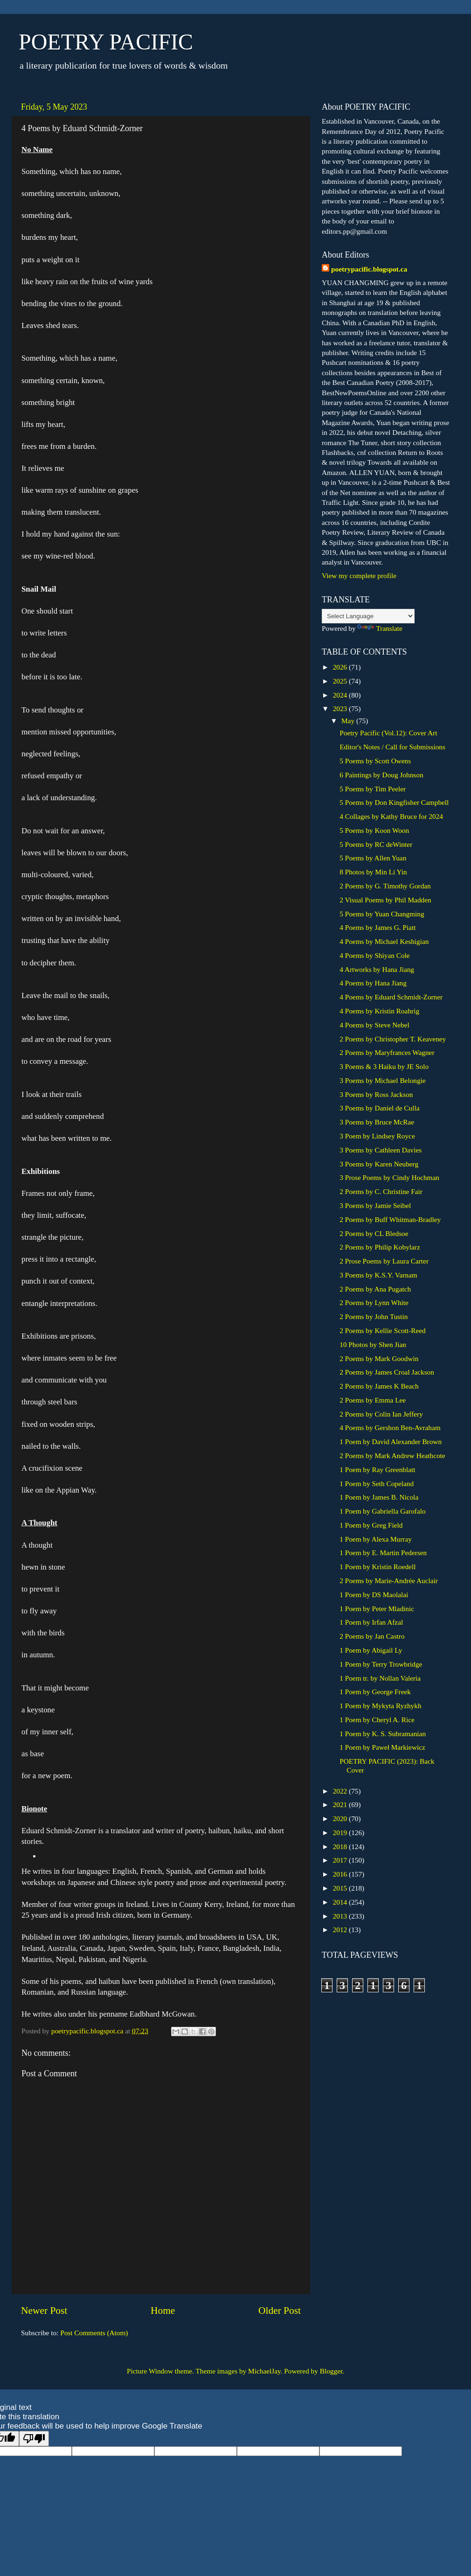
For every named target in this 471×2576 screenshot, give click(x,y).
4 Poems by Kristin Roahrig (379, 1011)
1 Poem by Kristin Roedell (377, 1567)
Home (163, 2310)
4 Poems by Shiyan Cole (374, 955)
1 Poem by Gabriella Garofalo (382, 1511)
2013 (341, 1916)
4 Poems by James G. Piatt (377, 927)
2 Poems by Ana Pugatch (375, 1289)
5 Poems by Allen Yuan (372, 858)
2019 (341, 1832)
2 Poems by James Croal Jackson (386, 1372)
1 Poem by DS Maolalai (373, 1595)
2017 (341, 1860)
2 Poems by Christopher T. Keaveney (392, 1039)
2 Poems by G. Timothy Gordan (384, 886)
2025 (341, 681)
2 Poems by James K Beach (379, 1386)
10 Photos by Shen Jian (372, 1344)
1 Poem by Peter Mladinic (376, 1609)
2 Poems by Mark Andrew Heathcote (392, 1455)
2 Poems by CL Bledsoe (373, 1233)
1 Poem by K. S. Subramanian (382, 1734)
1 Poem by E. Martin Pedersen (383, 1553)
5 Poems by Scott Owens (375, 761)
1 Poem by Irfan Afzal (371, 1622)
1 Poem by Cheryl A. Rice (377, 1720)
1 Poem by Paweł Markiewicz (382, 1747)
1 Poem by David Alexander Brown (390, 1441)
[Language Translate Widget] (368, 616)
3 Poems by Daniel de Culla (379, 1108)
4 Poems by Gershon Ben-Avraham (389, 1427)
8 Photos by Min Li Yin (373, 872)
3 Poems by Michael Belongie (382, 1080)
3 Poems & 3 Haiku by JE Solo (384, 1066)
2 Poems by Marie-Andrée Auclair (388, 1581)
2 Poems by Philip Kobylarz (379, 1247)
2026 (341, 667)
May (348, 721)
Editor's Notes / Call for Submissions (392, 747)
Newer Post (44, 2310)
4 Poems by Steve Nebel (374, 1025)
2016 (341, 1874)
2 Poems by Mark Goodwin (378, 1358)
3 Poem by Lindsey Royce (377, 1136)
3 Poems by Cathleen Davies (380, 1150)
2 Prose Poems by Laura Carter (384, 1261)
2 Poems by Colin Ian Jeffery (381, 1414)
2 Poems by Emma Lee (372, 1400)
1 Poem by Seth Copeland (376, 1483)
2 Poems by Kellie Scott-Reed (382, 1330)
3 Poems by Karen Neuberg (378, 1164)
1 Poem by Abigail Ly (370, 1650)
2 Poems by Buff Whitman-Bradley (390, 1219)
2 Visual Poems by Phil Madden (385, 900)
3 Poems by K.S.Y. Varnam (378, 1275)
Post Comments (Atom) (94, 2333)
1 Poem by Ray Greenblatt (377, 1469)
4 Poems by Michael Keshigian (384, 941)
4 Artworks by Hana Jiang (376, 969)
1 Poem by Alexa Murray (375, 1539)
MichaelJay (264, 2371)
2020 (341, 1818)
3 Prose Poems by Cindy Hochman (389, 1177)
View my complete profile (359, 575)
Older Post (279, 2310)
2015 (341, 1888)
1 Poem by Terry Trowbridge (380, 1664)
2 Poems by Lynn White (374, 1302)
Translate (379, 628)
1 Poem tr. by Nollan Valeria (380, 1678)
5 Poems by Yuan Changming (381, 914)
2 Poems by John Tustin (373, 1316)
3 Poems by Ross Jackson (376, 1094)
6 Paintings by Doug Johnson (381, 775)
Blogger (331, 2371)
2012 (341, 1930)
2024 (341, 695)
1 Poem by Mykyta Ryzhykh (380, 1706)
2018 (341, 1846)
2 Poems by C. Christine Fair (381, 1191)
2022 (341, 1791)
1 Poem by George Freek (375, 1692)
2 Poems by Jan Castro (371, 1636)
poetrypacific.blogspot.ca (369, 269)
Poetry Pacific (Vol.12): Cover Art (388, 733)
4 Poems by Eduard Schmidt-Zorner (391, 997)
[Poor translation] (34, 2438)
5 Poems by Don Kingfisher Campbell (394, 802)
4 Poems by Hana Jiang (373, 983)
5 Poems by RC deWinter (375, 844)
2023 (341, 708)
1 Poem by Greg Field (370, 1525)
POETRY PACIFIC (106, 41)
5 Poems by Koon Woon (374, 830)
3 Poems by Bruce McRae (376, 1122)
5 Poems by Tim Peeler (372, 789)
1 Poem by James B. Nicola (378, 1497)
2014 (341, 1902)
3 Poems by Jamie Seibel (375, 1205)
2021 (341, 1804)
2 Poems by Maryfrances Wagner (386, 1052)
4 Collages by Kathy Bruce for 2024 (391, 816)
